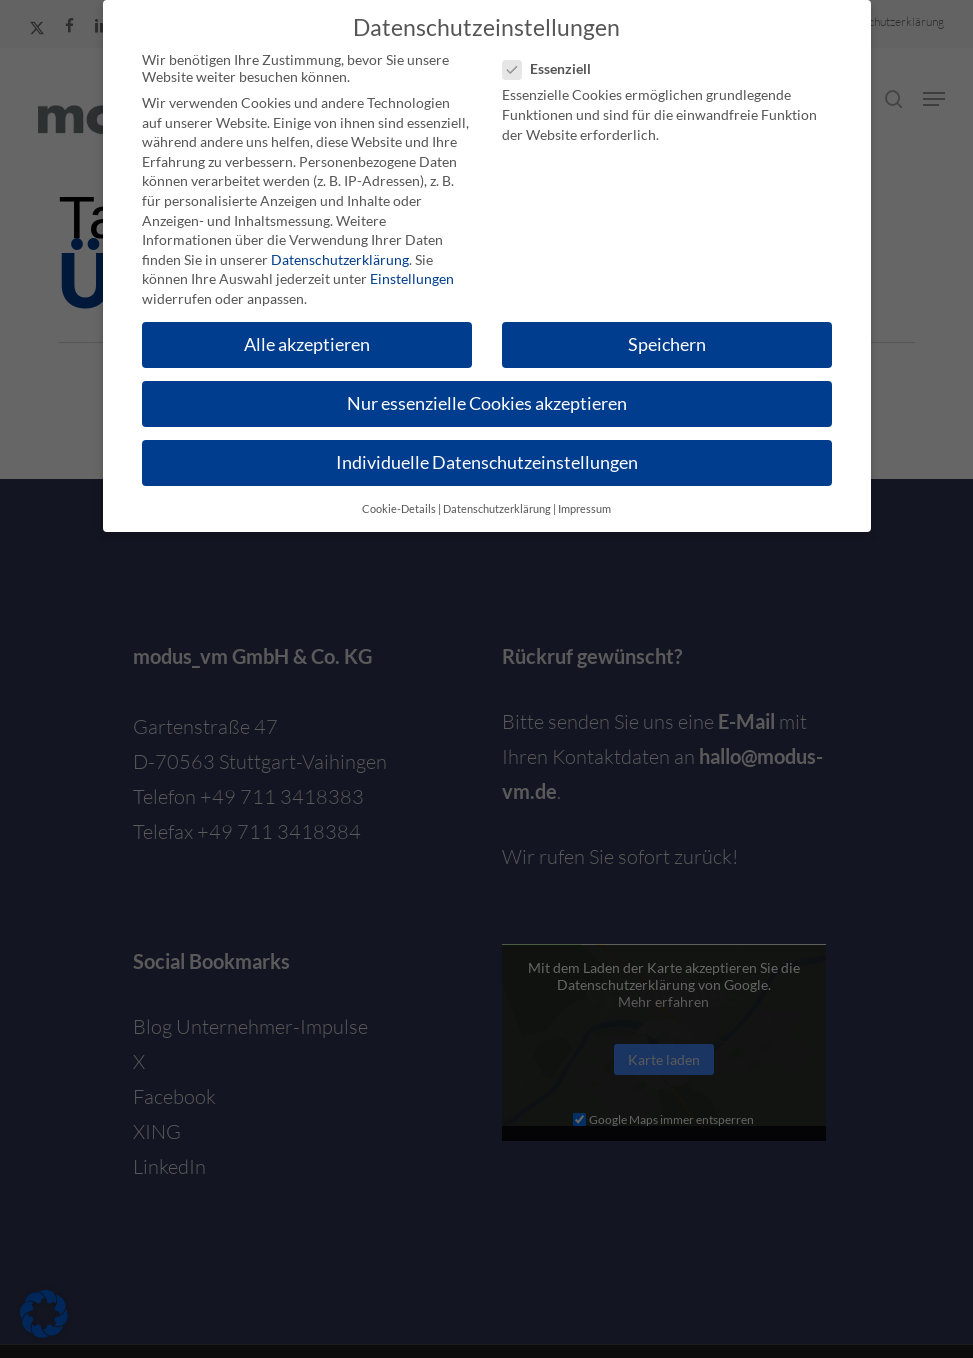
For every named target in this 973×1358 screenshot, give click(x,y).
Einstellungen (412, 278)
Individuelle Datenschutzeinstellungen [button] (487, 462)
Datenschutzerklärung (340, 259)
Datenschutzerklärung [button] (497, 509)
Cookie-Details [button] (399, 509)
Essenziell (555, 68)
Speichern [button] (667, 344)
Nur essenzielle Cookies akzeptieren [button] (487, 403)
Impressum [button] (584, 509)
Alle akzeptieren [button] (307, 344)
